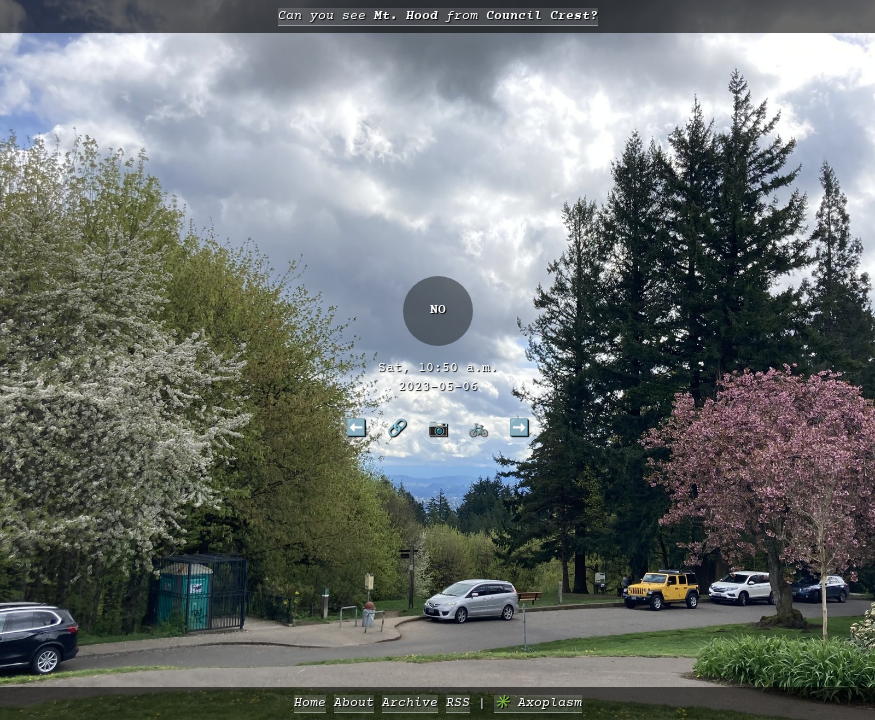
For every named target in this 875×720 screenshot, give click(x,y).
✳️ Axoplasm (538, 703)
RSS (458, 703)
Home (310, 703)
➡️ (519, 427)
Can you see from (438, 16)
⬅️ (356, 427)
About (354, 703)
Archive (410, 703)
